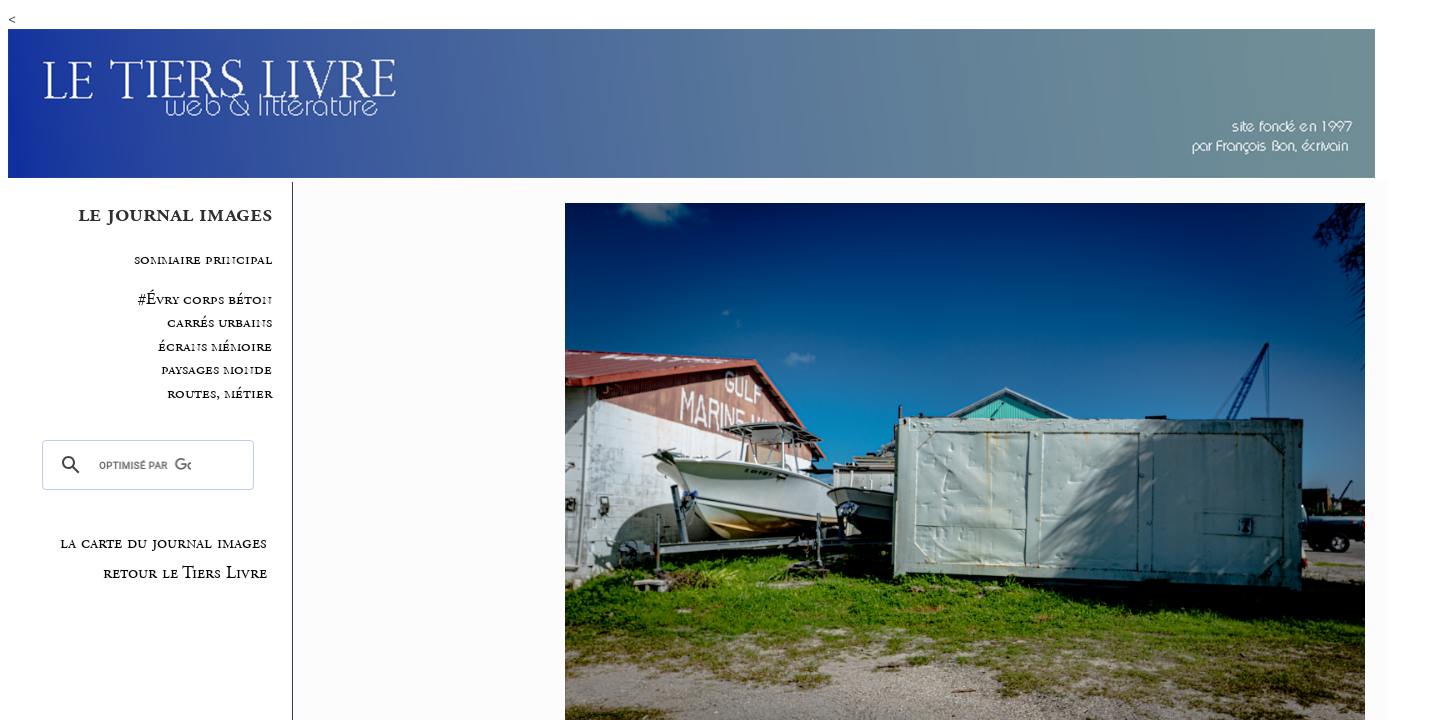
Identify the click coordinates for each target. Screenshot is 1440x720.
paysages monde (216, 369)
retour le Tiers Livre (185, 573)
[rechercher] (144, 465)
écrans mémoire (215, 346)
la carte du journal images (163, 543)
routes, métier (219, 393)
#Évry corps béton (205, 299)
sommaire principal (203, 259)
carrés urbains (219, 322)
